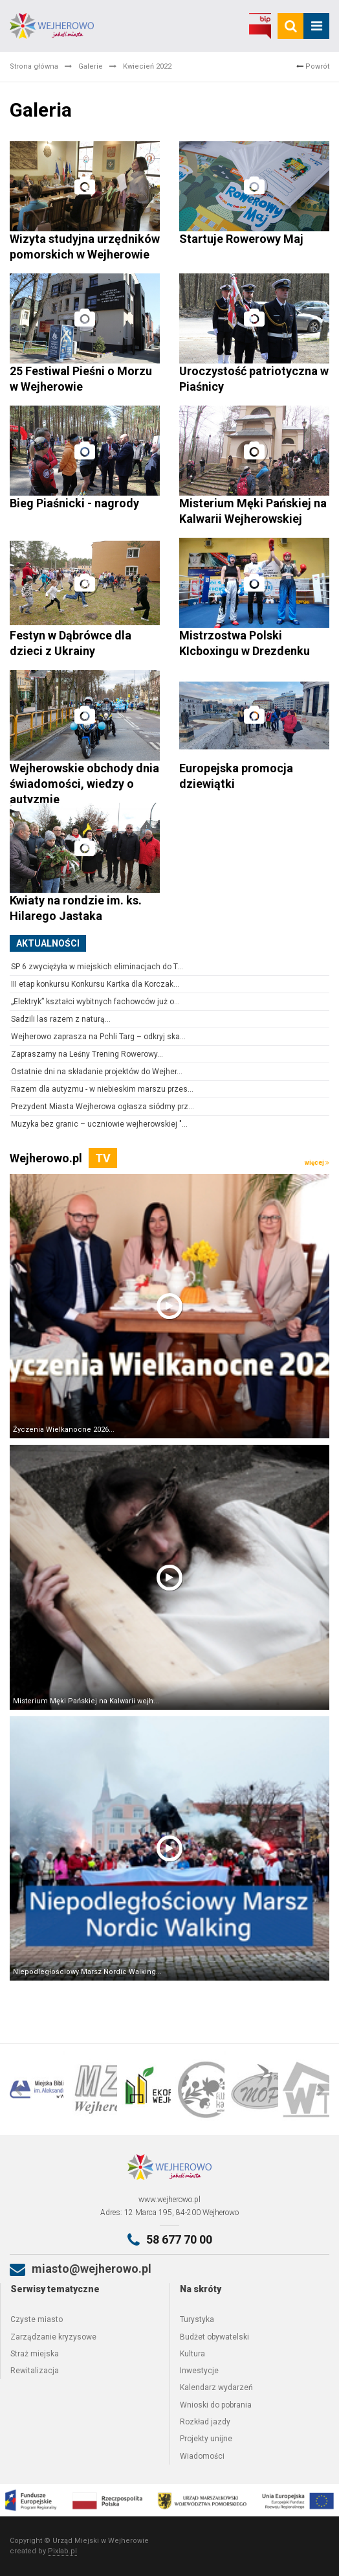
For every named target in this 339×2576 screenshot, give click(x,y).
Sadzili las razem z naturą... (61, 1019)
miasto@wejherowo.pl (91, 2268)
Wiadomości (202, 2456)
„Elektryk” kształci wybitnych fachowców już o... (95, 1001)
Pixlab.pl (62, 2551)
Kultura (192, 2353)
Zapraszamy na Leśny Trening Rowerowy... (87, 1054)
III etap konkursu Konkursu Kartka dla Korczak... (95, 984)
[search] (290, 26)
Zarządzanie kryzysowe (53, 2336)
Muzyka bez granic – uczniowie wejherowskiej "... (99, 1124)
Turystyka (197, 2319)
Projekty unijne (206, 2438)
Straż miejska (34, 2353)
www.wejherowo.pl (169, 2199)
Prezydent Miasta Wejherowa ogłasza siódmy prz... (102, 1106)
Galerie (90, 66)
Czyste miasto (36, 2319)
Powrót (312, 66)
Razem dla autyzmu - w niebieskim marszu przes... (102, 1089)
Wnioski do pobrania (216, 2404)
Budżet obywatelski (214, 2336)
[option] (36, 2089)
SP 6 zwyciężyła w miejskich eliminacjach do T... (97, 966)
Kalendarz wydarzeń (216, 2387)
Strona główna (34, 66)
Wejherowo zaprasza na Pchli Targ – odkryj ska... (98, 1036)
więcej (317, 1162)
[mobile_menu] (316, 26)
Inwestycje (199, 2370)
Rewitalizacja (34, 2370)
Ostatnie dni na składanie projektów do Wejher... (96, 1071)
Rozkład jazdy (205, 2421)
